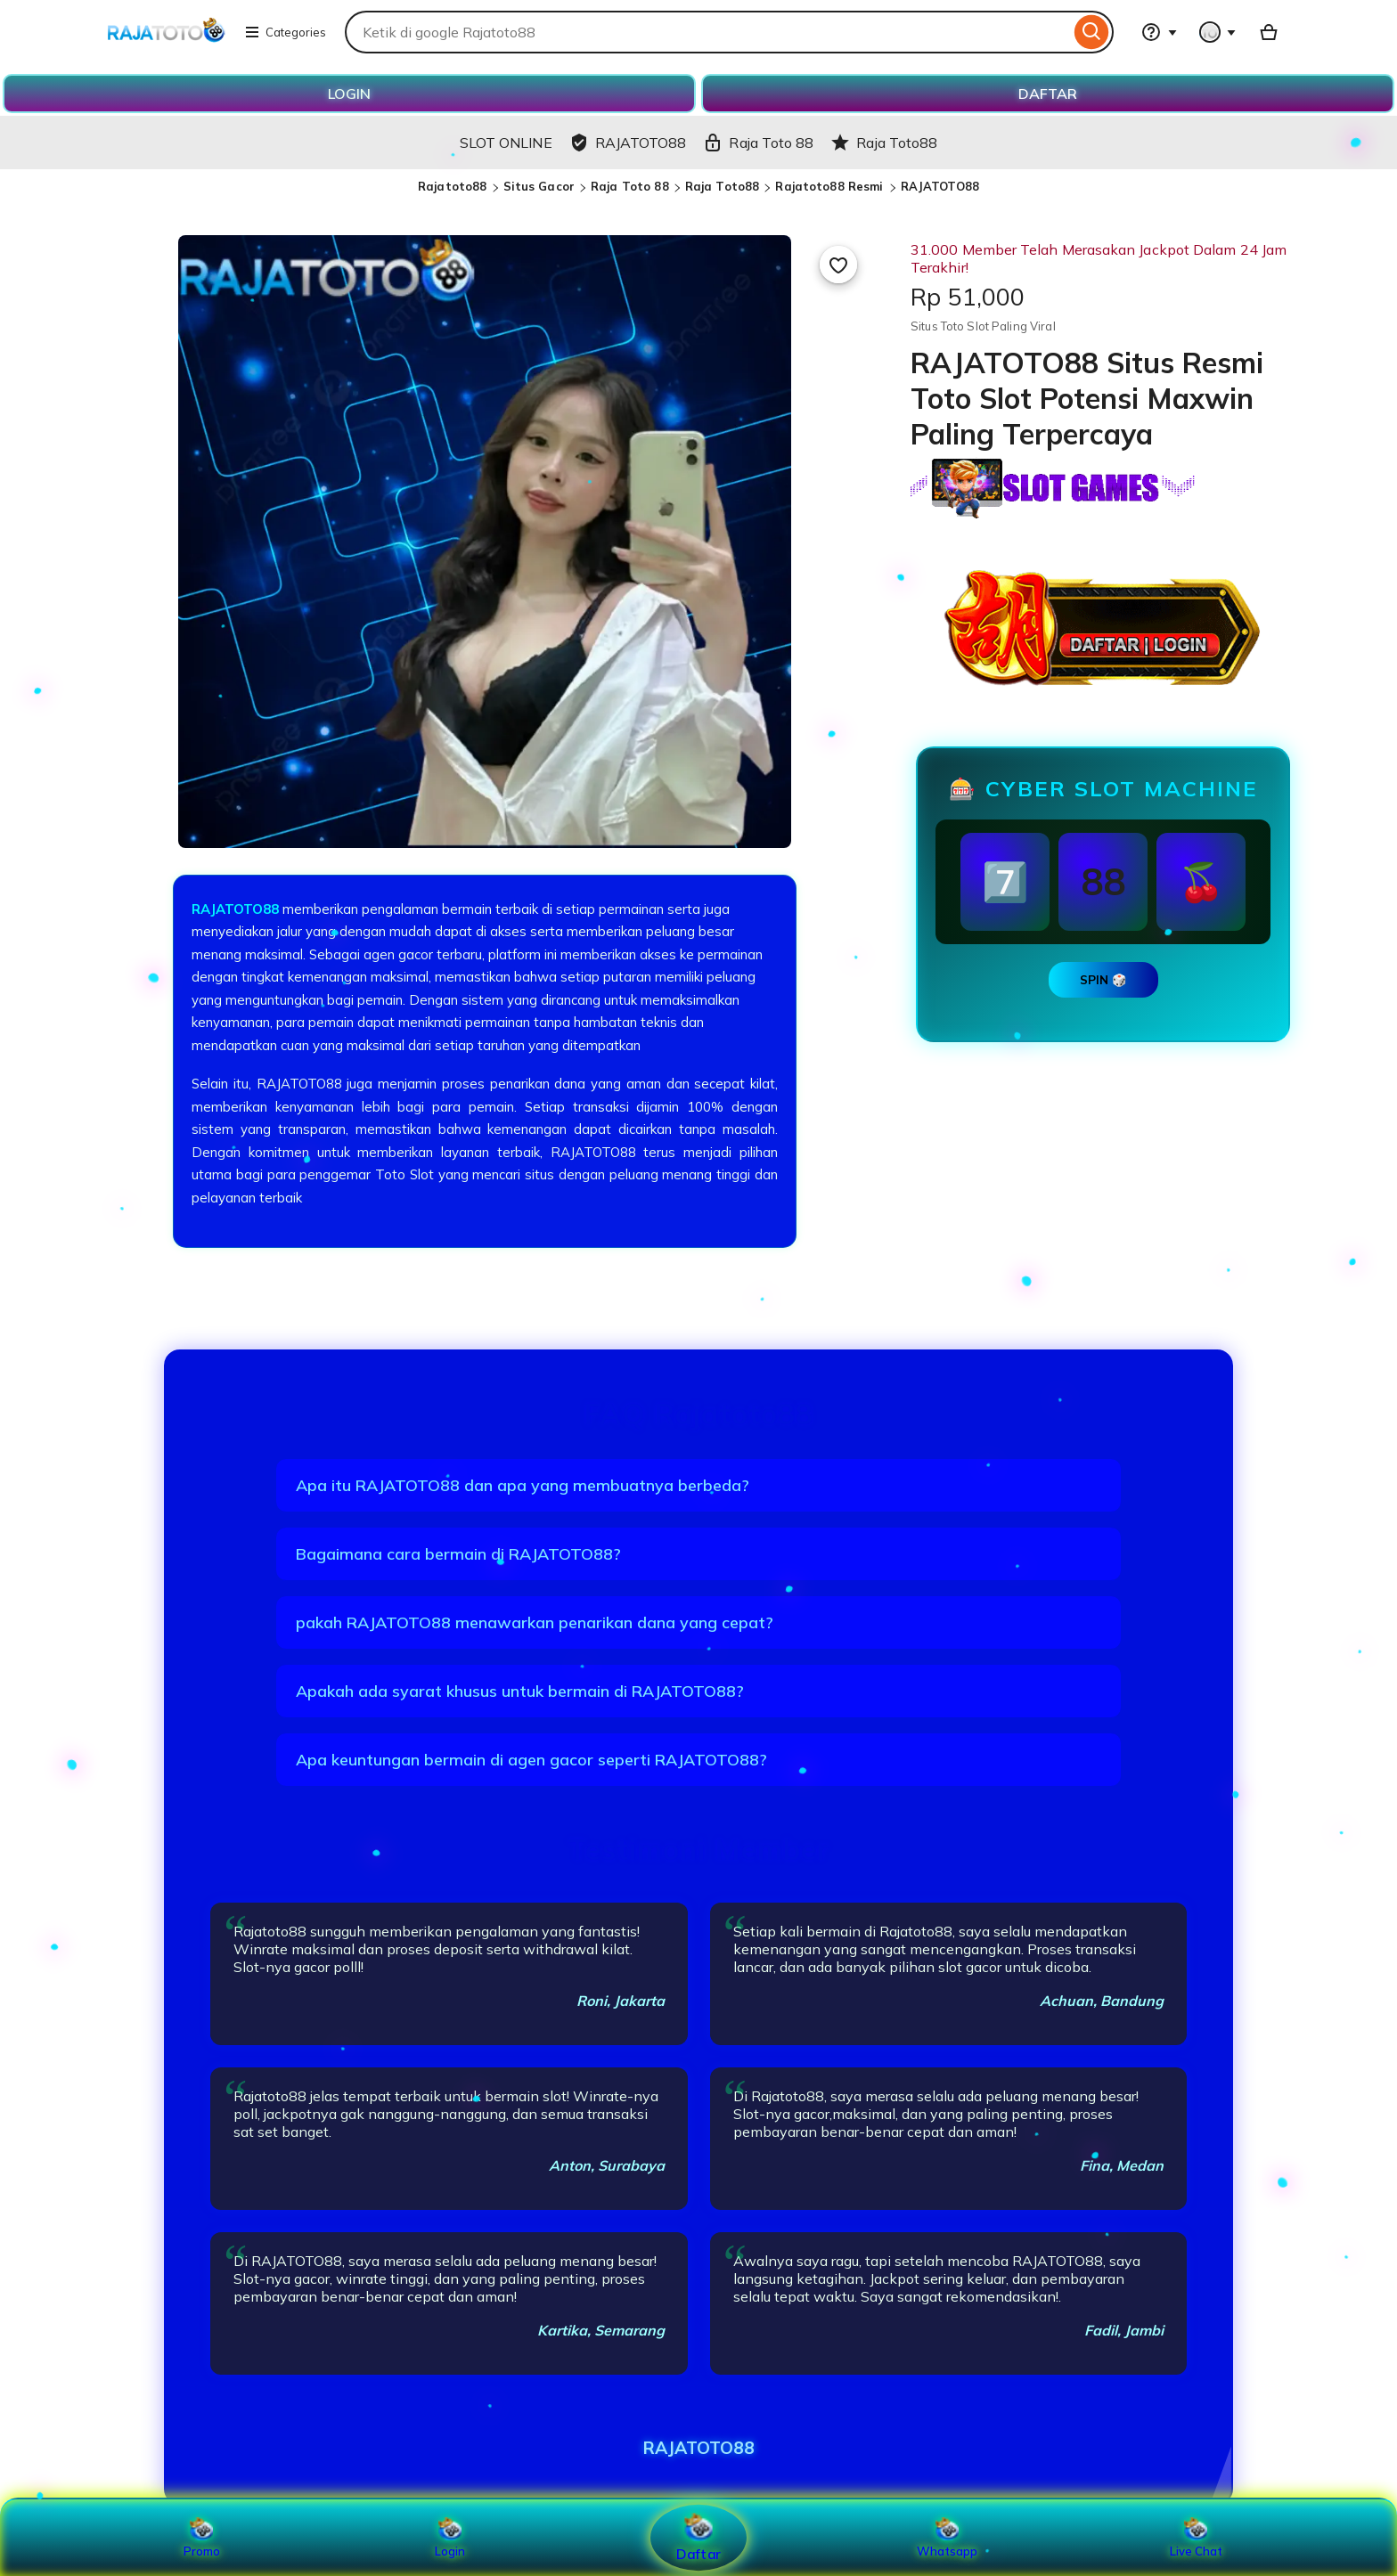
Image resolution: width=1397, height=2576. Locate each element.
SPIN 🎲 (1103, 980)
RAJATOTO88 (940, 186)
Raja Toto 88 (630, 186)
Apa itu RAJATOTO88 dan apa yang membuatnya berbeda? (522, 1485)
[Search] (1092, 32)
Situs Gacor (539, 186)
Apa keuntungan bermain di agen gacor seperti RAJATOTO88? (531, 1759)
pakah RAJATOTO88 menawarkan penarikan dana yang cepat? (534, 1622)
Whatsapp (947, 2537)
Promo (202, 2537)
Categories (285, 32)
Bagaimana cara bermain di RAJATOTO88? (458, 1554)
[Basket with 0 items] (1268, 32)
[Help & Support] (1159, 32)
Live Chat (1196, 2537)
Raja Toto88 (722, 186)
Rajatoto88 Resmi (830, 186)
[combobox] (707, 32)
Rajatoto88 (452, 186)
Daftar (698, 2537)
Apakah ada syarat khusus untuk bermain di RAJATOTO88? (520, 1691)
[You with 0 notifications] (1218, 32)
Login (450, 2537)
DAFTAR (1047, 93)
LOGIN (349, 93)
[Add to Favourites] (838, 264)
